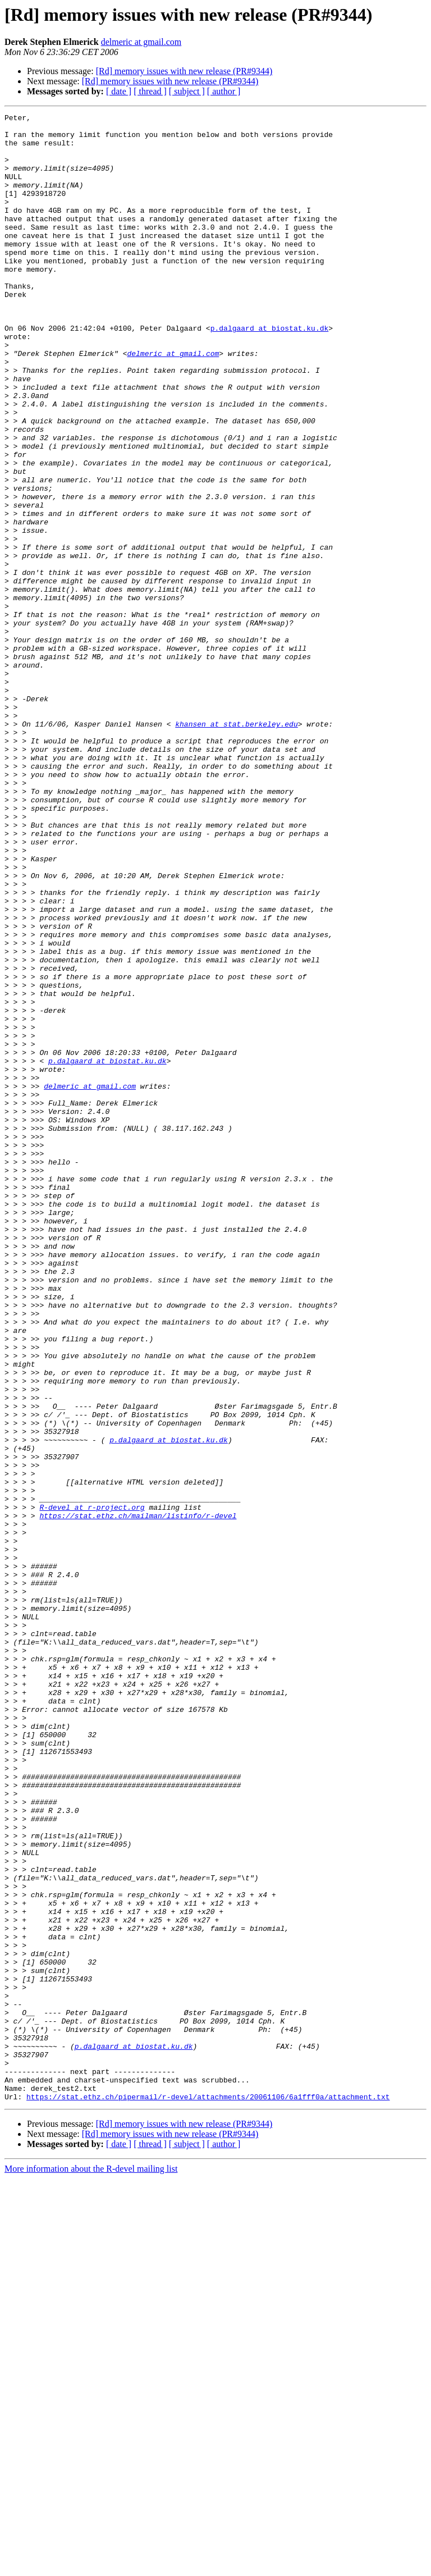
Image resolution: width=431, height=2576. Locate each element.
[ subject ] (187, 91)
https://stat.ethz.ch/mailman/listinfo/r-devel (137, 1797)
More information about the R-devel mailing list (90, 2566)
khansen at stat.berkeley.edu (236, 847)
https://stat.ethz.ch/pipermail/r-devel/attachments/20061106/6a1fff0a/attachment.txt (207, 2494)
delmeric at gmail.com (141, 42)
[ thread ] (150, 91)
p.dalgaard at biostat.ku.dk (269, 372)
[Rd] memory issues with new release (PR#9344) (184, 71)
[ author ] (224, 91)
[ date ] (118, 91)
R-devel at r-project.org (91, 1787)
